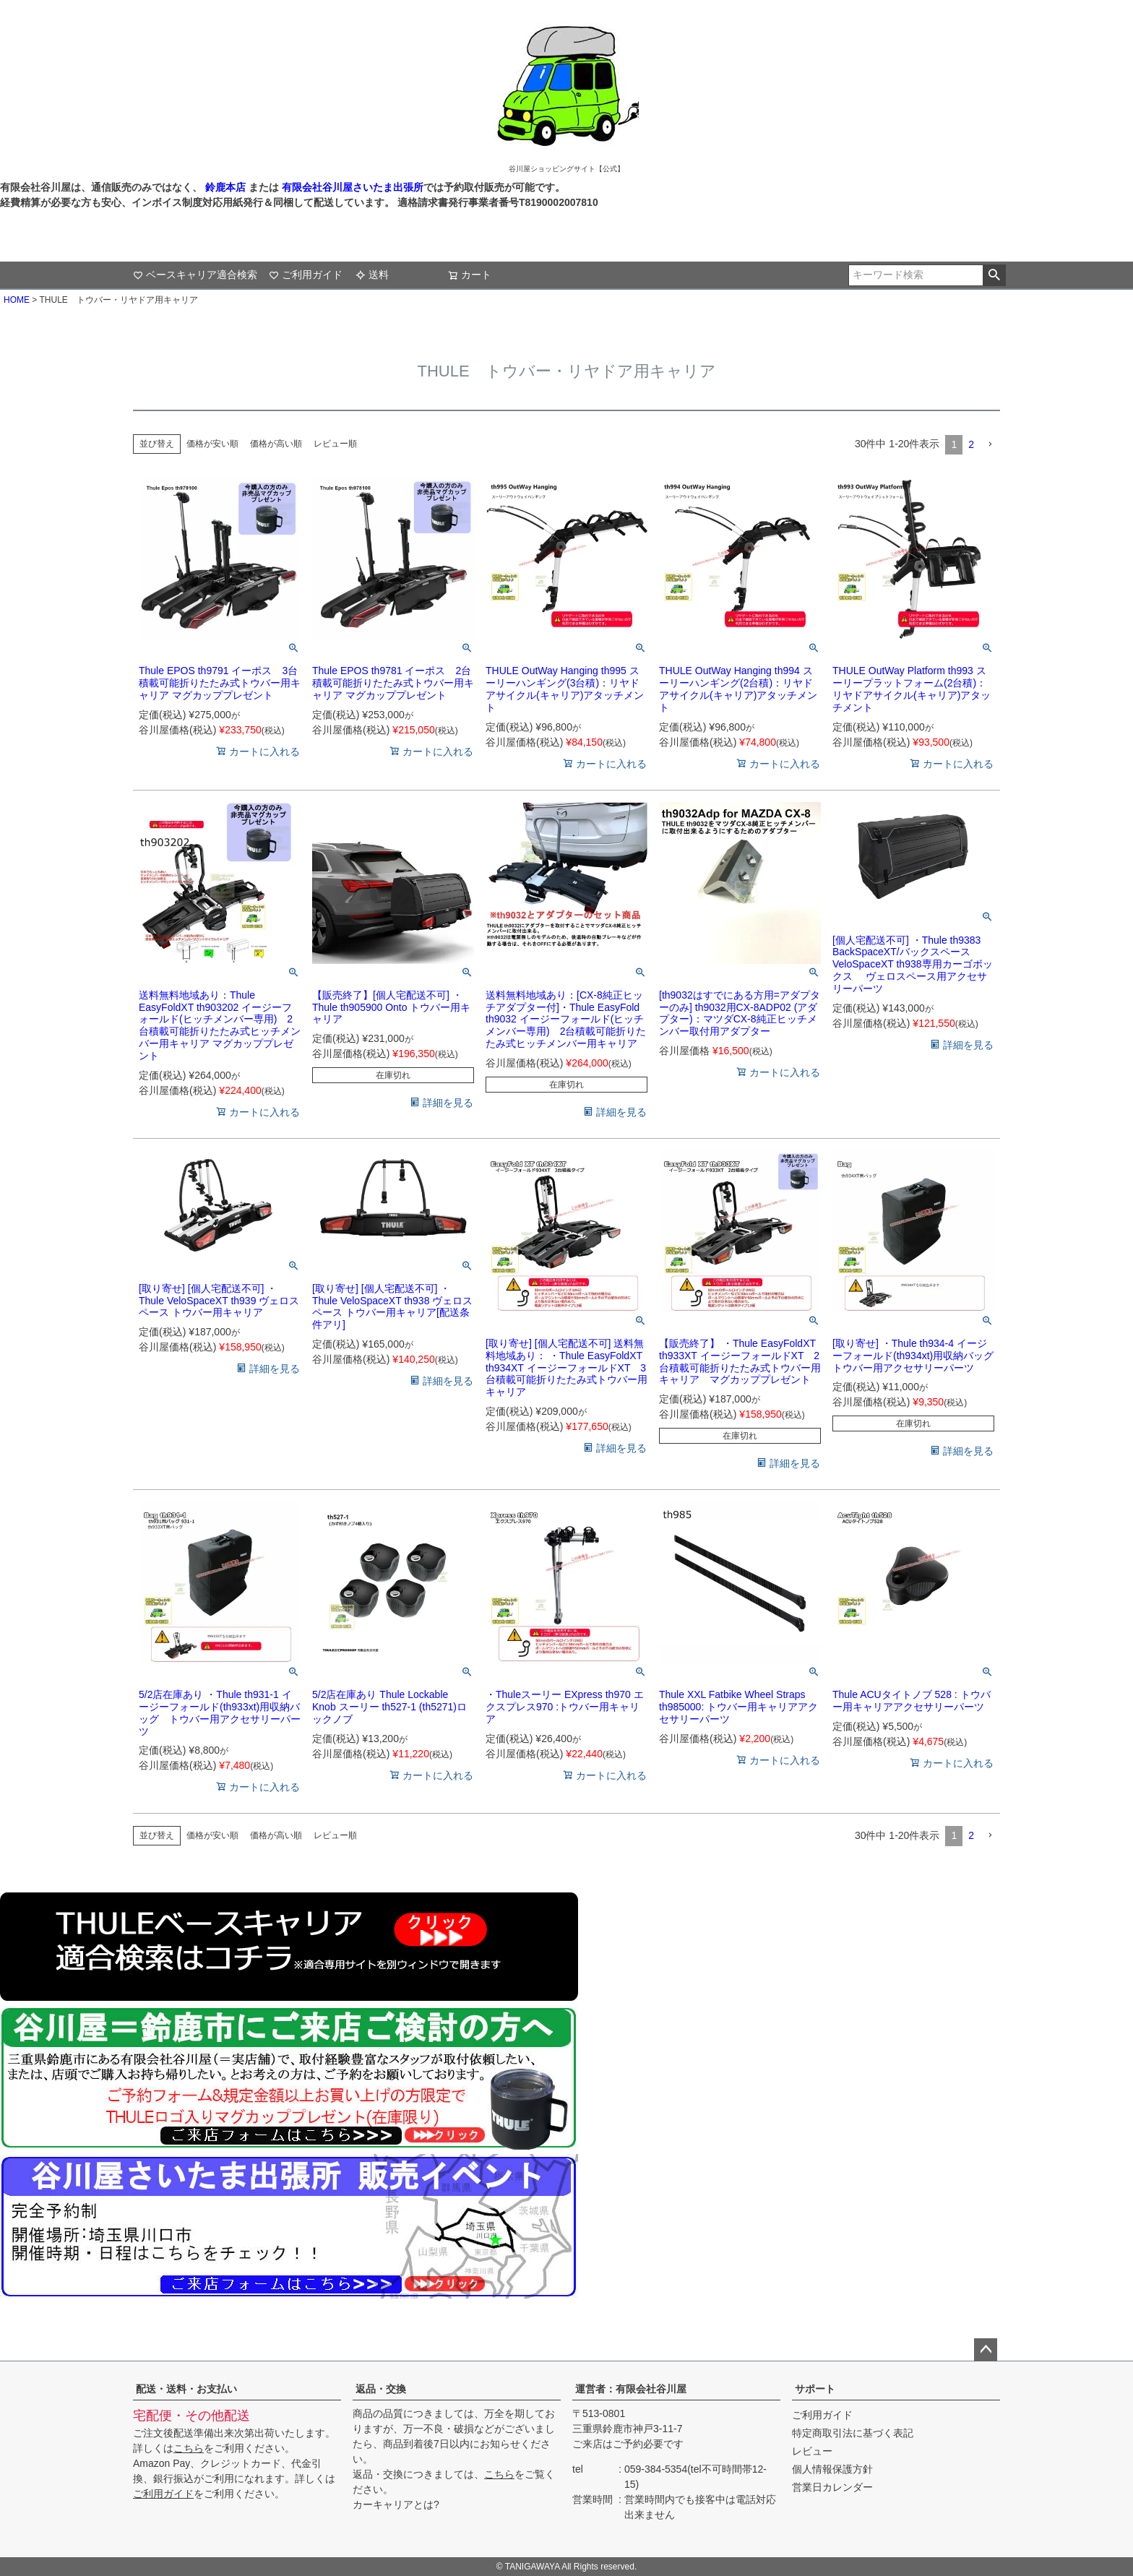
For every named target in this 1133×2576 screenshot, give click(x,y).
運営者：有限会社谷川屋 (630, 2389)
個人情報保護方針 (832, 2469)
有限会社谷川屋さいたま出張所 (351, 187)
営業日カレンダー (832, 2487)
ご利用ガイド (306, 274)
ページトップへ (985, 2349)
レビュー (812, 2451)
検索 (994, 275)
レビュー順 (335, 444)
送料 (372, 274)
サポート (815, 2389)
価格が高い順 (276, 444)
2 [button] (971, 444)
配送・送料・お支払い (186, 2389)
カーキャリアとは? (396, 2504)
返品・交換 (381, 2389)
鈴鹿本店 (225, 187)
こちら (188, 2448)
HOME (17, 300)
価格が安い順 (212, 444)
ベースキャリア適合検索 (195, 274)
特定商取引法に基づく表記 (852, 2433)
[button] (990, 444)
